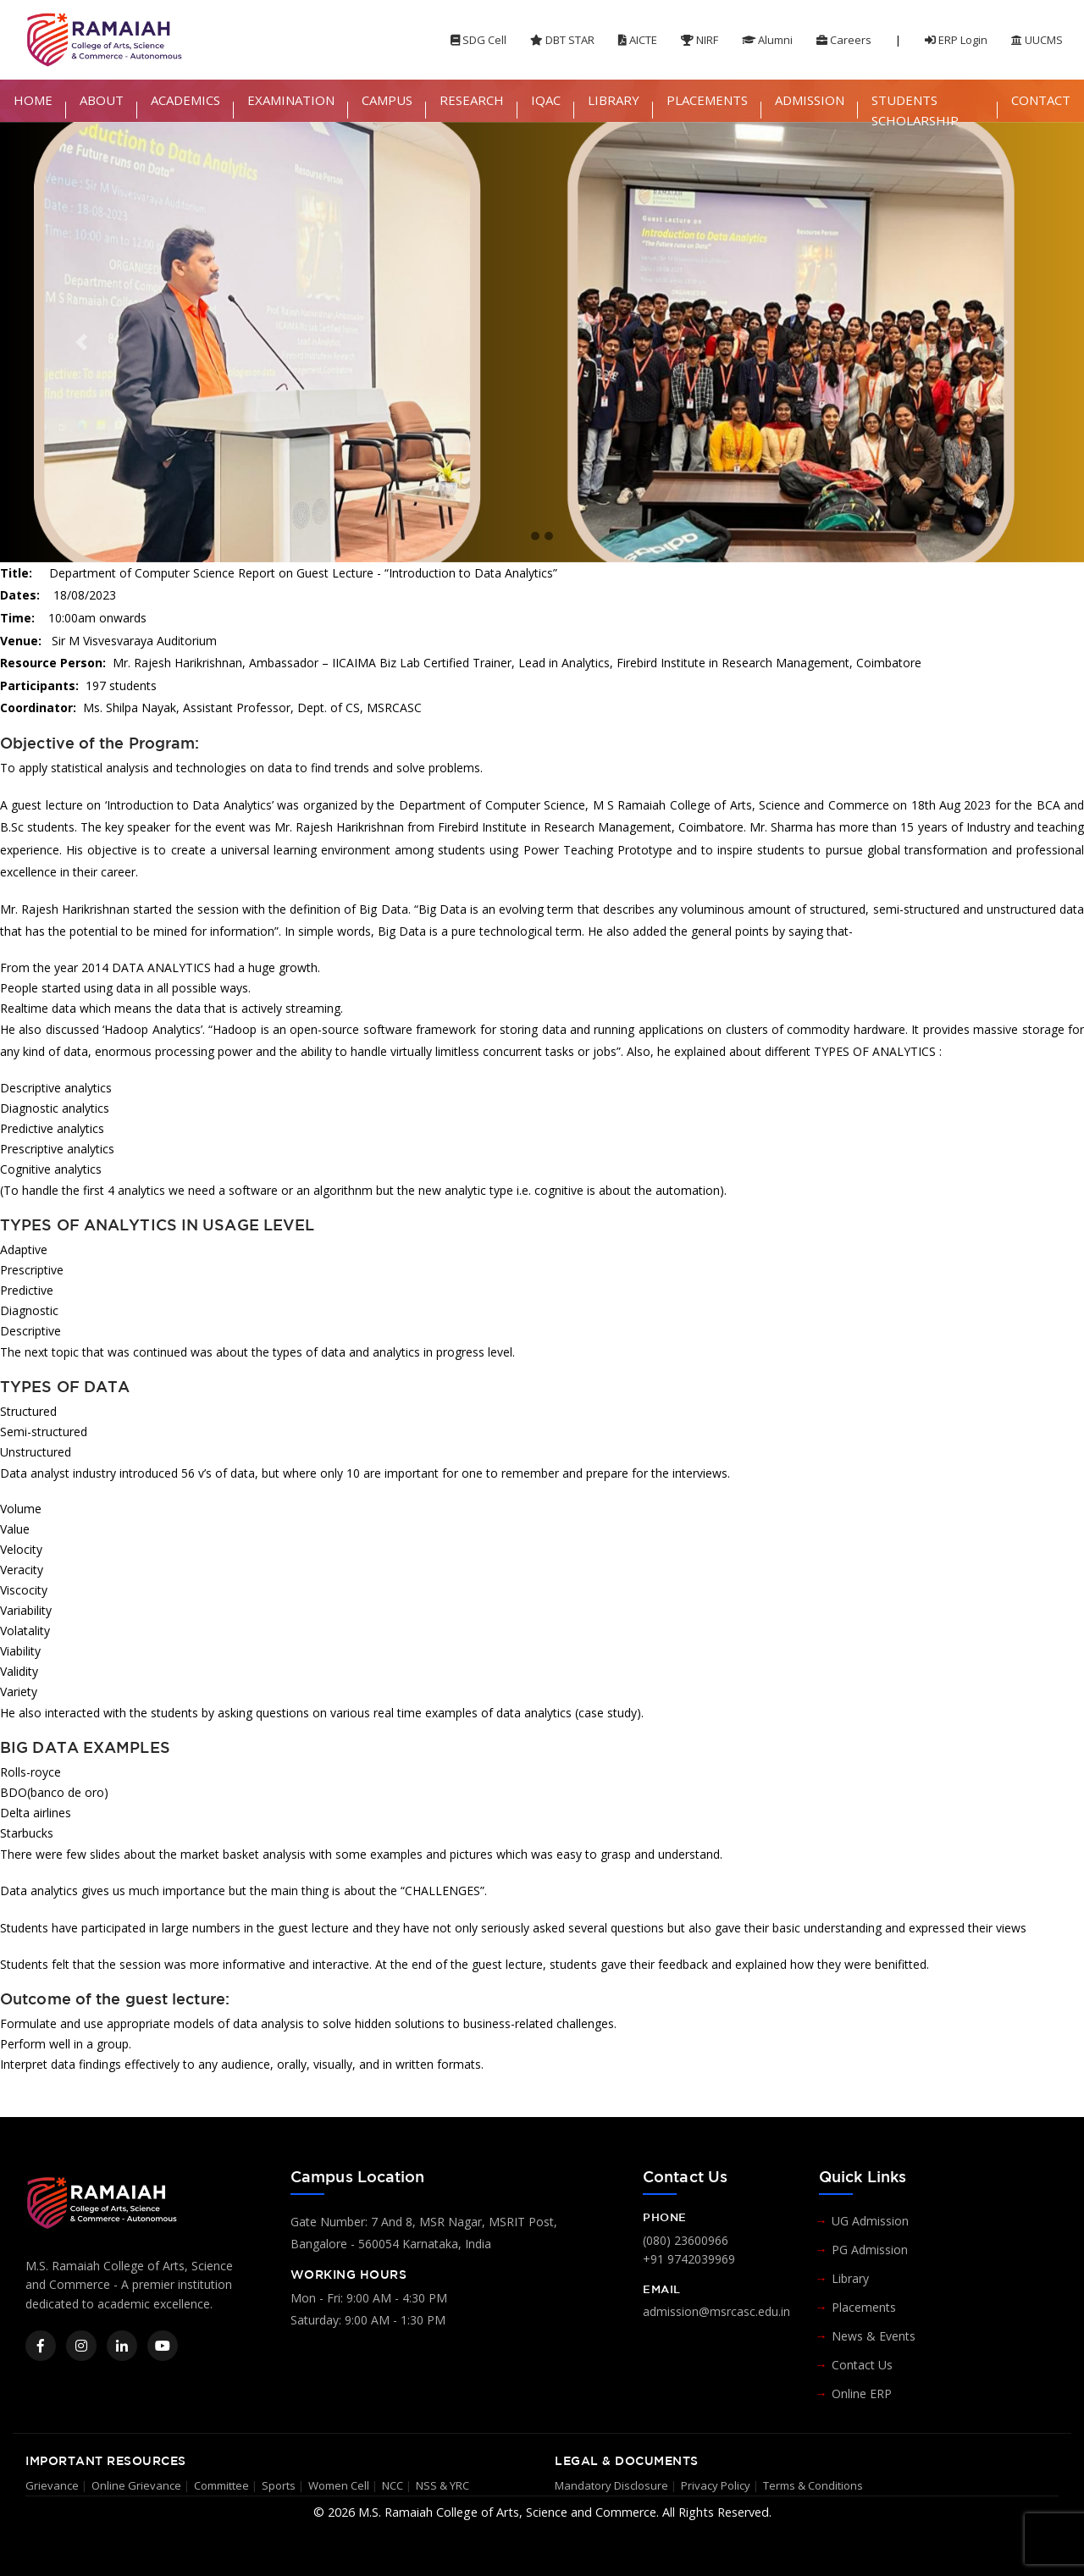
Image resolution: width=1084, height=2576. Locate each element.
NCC (392, 2485)
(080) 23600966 (685, 2240)
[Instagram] (81, 2345)
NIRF (699, 39)
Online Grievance (136, 2485)
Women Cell (338, 2485)
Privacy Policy (715, 2485)
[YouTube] (162, 2345)
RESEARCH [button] (472, 99)
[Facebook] (40, 2345)
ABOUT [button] (102, 99)
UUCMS (1037, 39)
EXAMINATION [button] (291, 99)
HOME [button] (33, 99)
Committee (221, 2485)
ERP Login (956, 39)
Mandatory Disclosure (611, 2485)
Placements (864, 2307)
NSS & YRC (442, 2485)
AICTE (637, 39)
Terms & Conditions (813, 2485)
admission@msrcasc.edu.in (716, 2311)
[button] (81, 342)
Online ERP (862, 2393)
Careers (843, 39)
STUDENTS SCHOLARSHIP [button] (915, 110)
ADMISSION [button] (809, 99)
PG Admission (870, 2250)
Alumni (767, 39)
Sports (279, 2485)
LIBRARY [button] (613, 99)
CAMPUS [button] (387, 99)
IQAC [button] (546, 99)
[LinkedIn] (122, 2345)
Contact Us (862, 2365)
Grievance (52, 2485)
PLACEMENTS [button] (707, 99)
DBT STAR (562, 39)
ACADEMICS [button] (185, 99)
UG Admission (870, 2221)
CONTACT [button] (1040, 99)
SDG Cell (478, 39)
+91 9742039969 (689, 2259)
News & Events (873, 2336)
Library (850, 2278)
